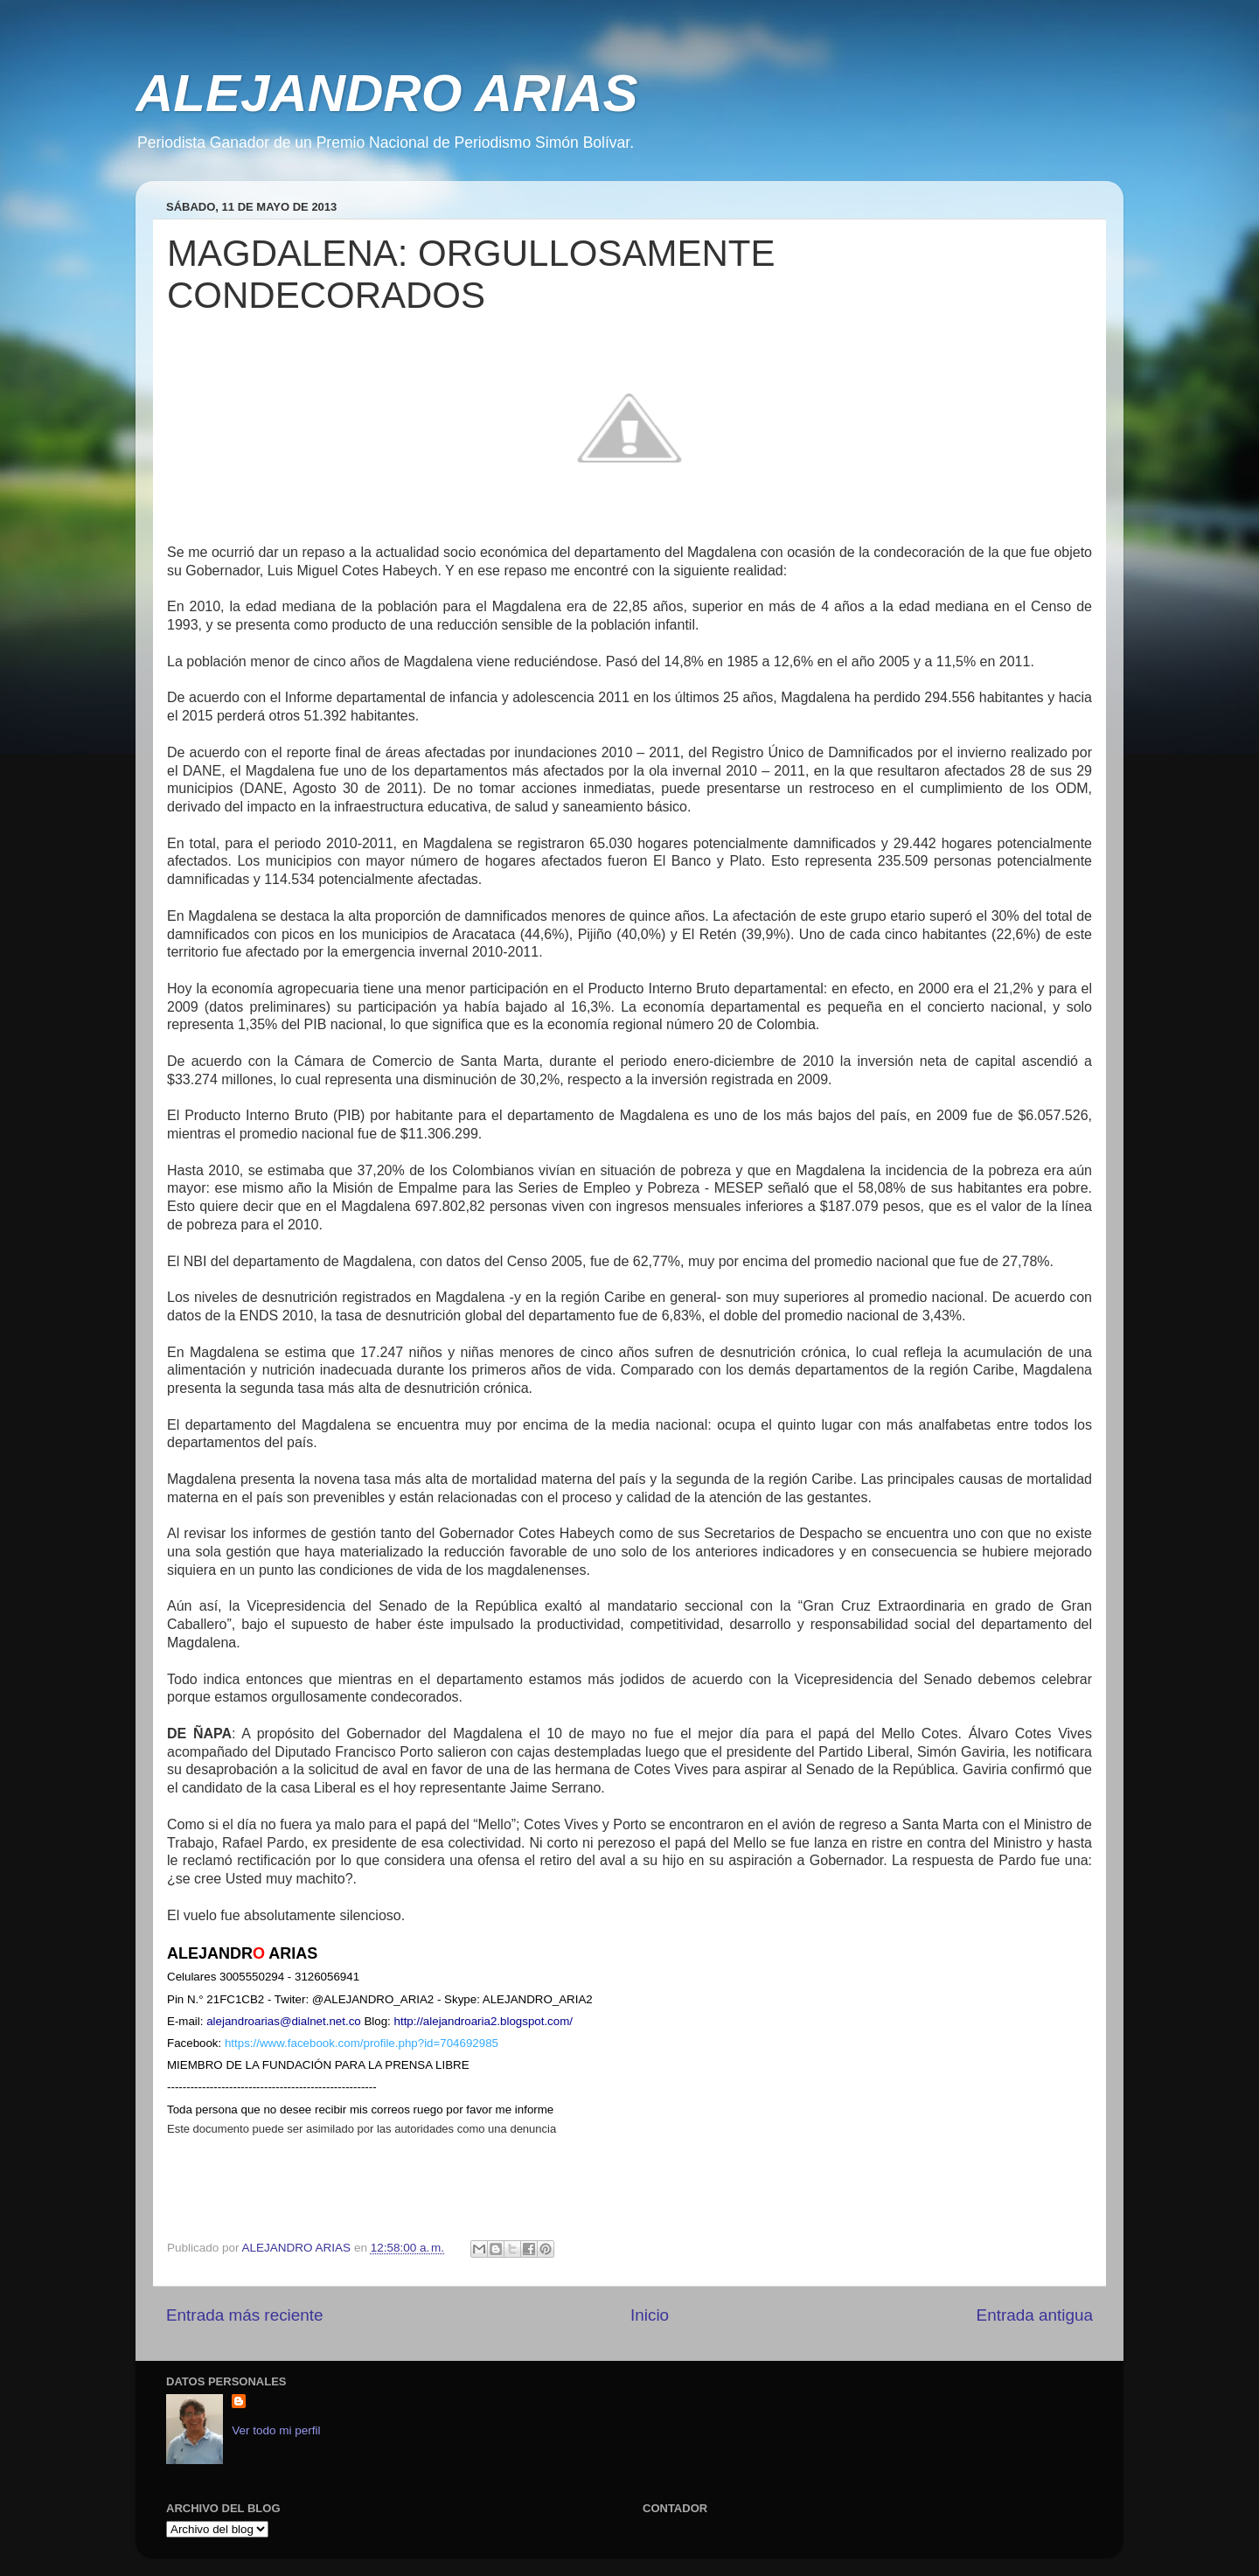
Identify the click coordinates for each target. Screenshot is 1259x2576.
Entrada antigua (1035, 2315)
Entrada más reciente (244, 2315)
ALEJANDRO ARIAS (386, 93)
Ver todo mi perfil (276, 2430)
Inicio (649, 2315)
